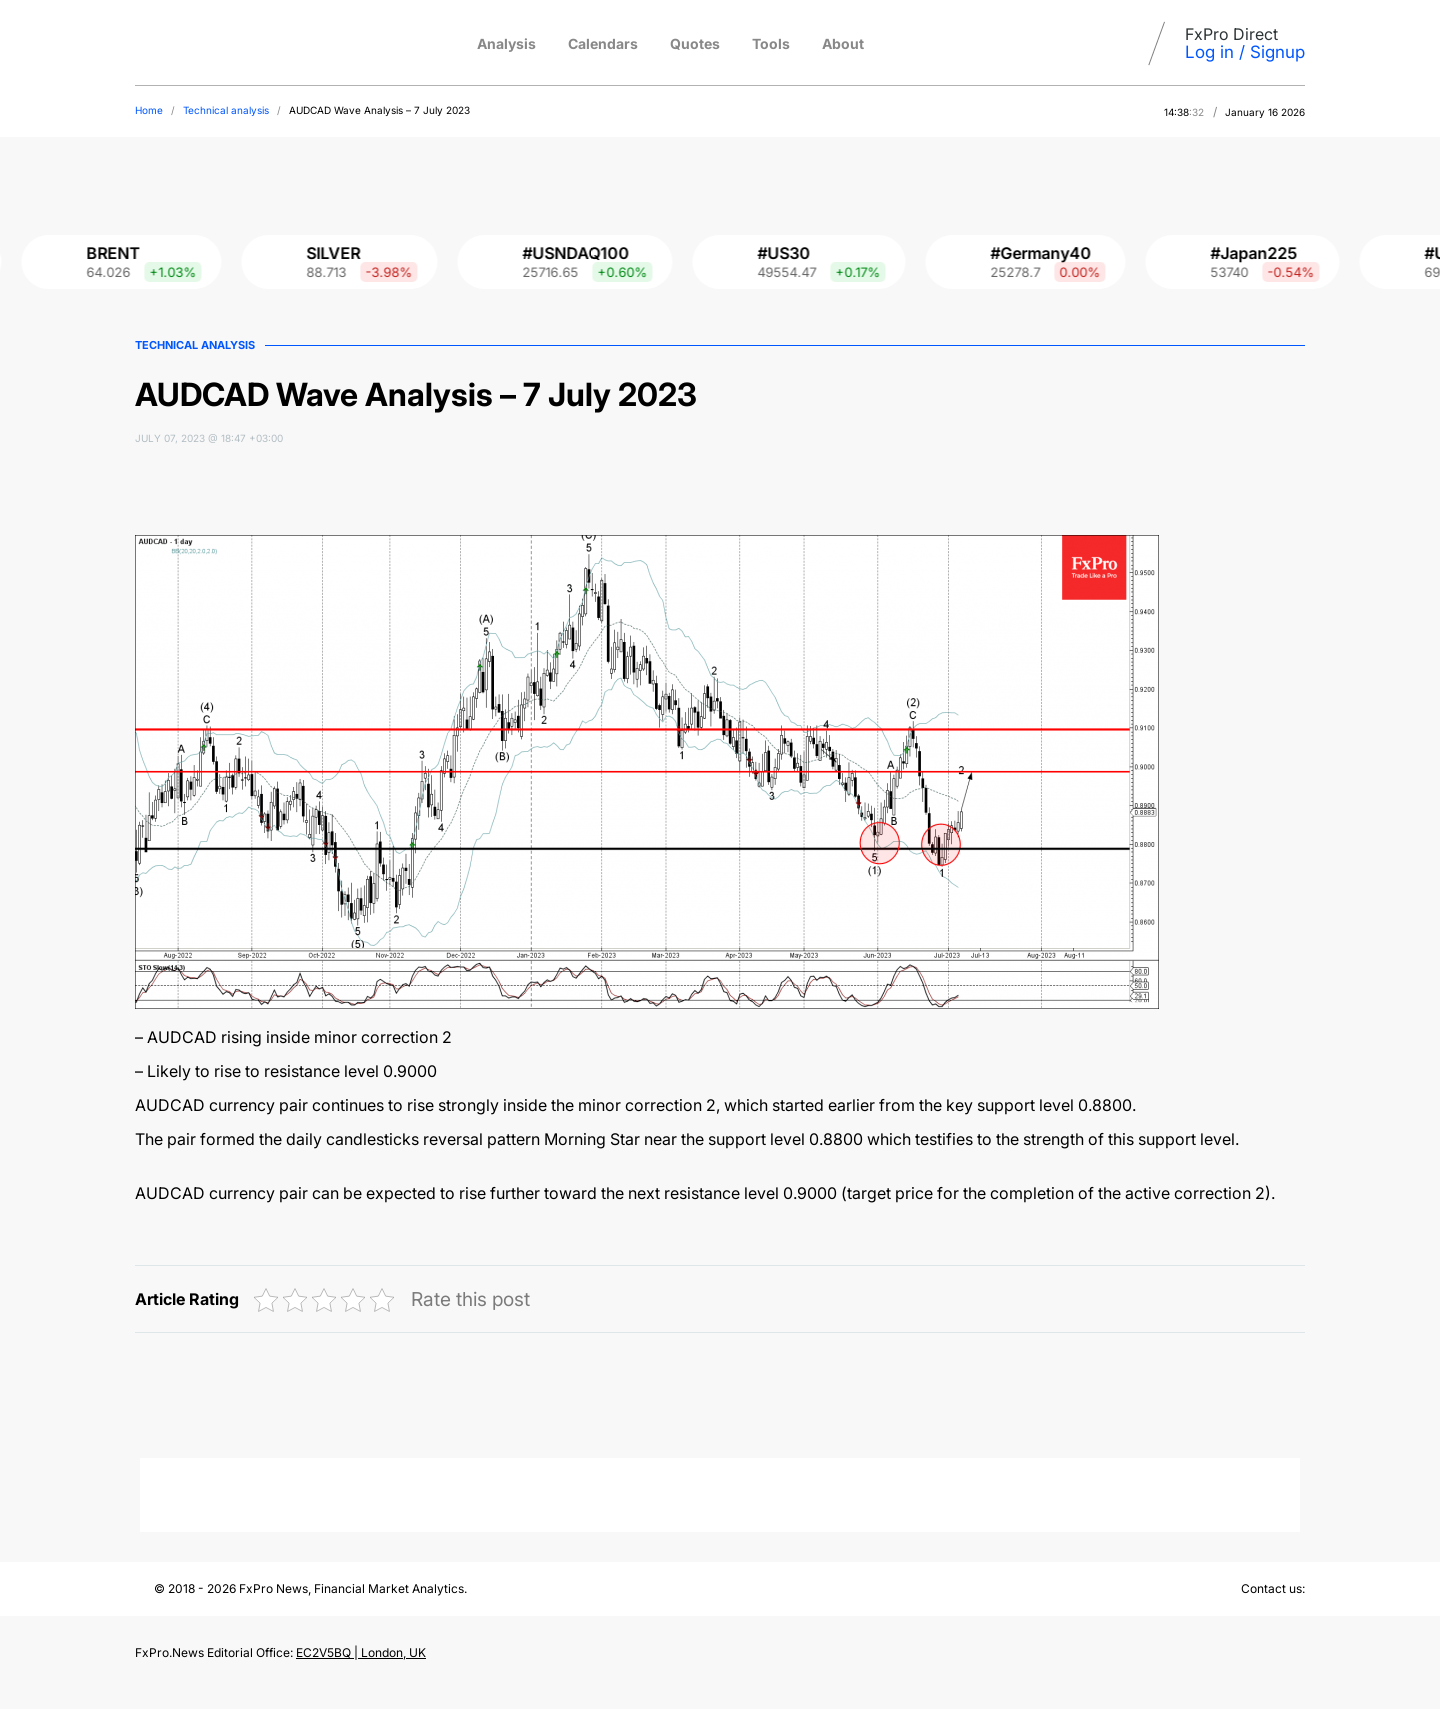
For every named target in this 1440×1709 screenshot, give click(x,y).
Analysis (506, 43)
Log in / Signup (1245, 52)
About (843, 43)
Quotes (695, 43)
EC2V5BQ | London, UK (361, 1652)
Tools (771, 43)
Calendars (603, 43)
